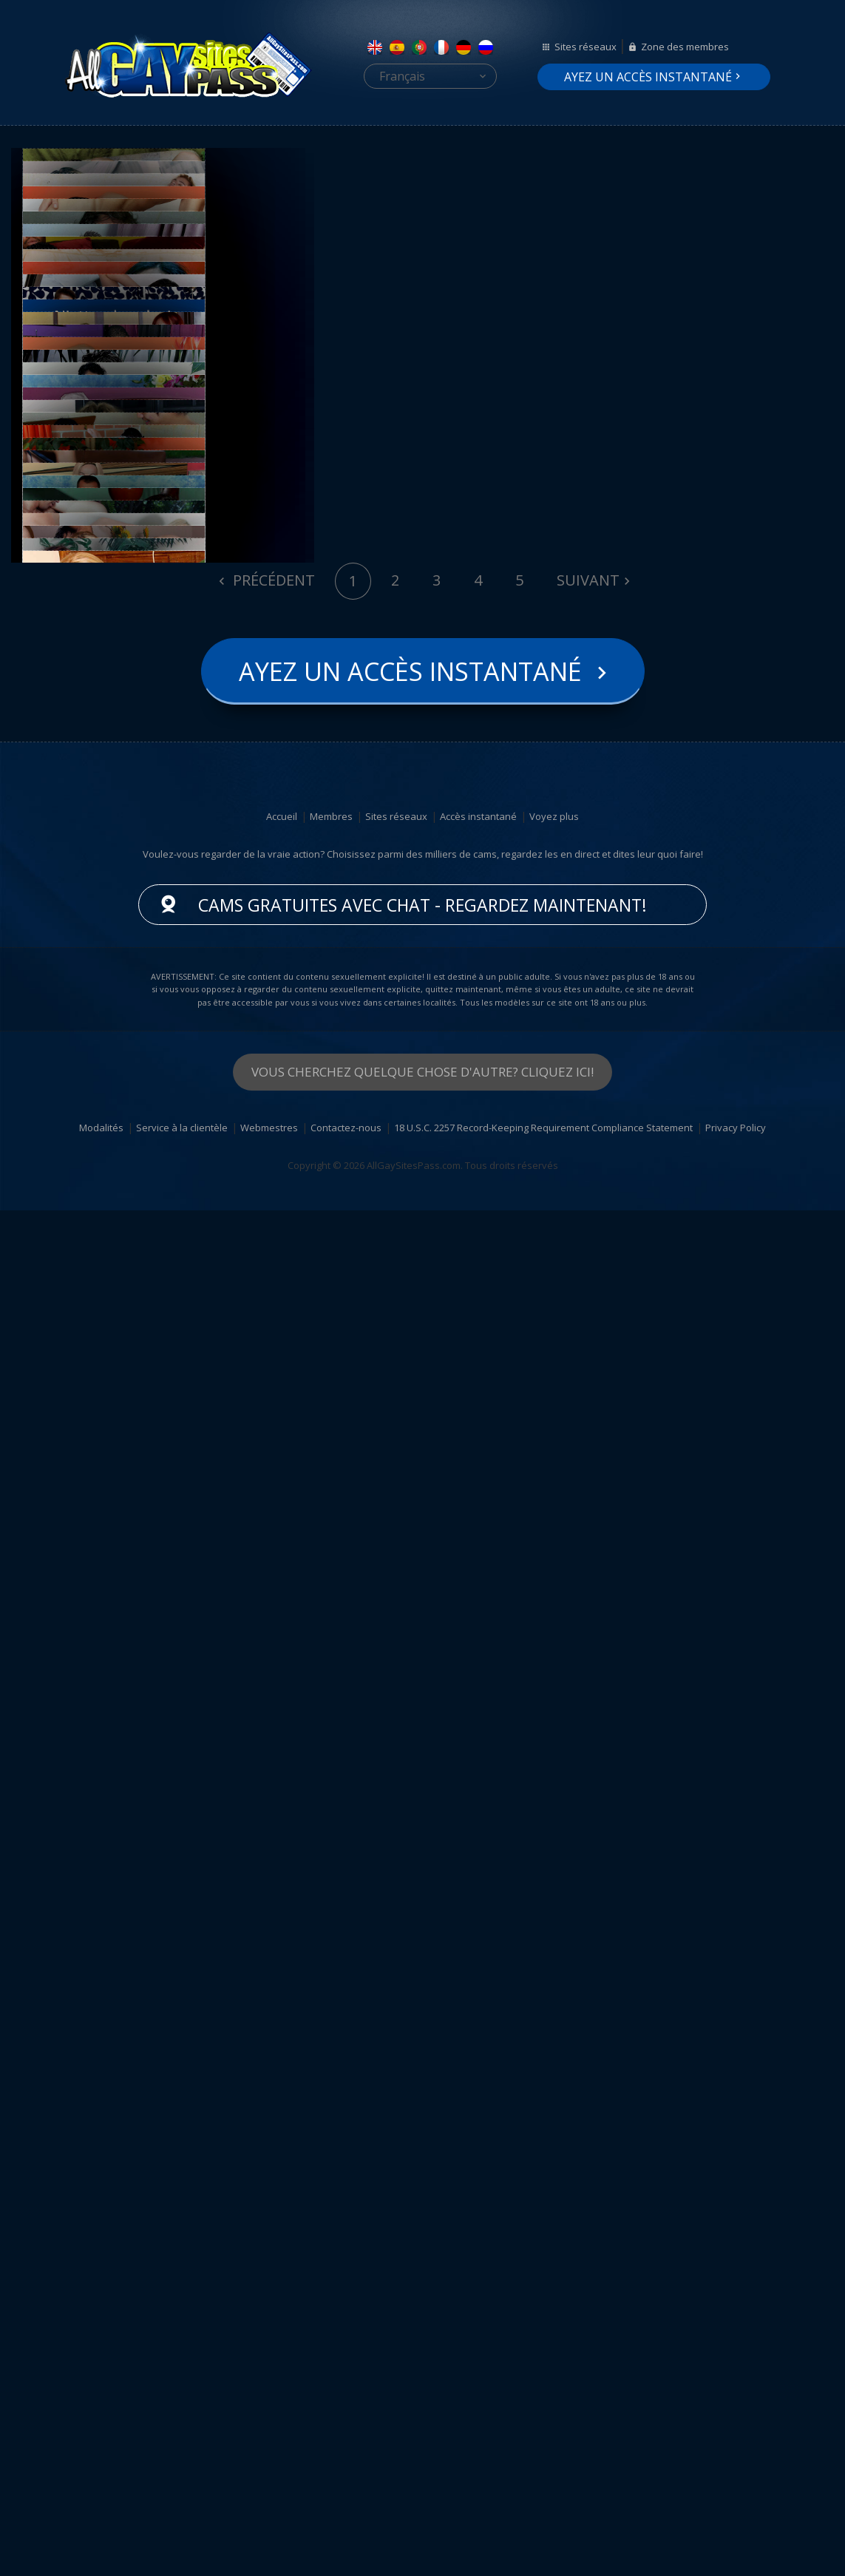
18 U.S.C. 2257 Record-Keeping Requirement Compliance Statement (543, 2493)
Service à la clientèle (182, 2493)
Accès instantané (478, 2182)
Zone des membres (685, 46)
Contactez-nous (345, 2493)
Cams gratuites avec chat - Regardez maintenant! (422, 2270)
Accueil (281, 2182)
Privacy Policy (735, 2493)
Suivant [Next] (588, 1946)
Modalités (101, 2493)
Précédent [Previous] (272, 1946)
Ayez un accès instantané (648, 77)
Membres (331, 2182)
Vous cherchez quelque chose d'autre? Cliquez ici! (422, 2437)
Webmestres (269, 2493)
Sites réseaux (585, 46)
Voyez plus (554, 2182)
